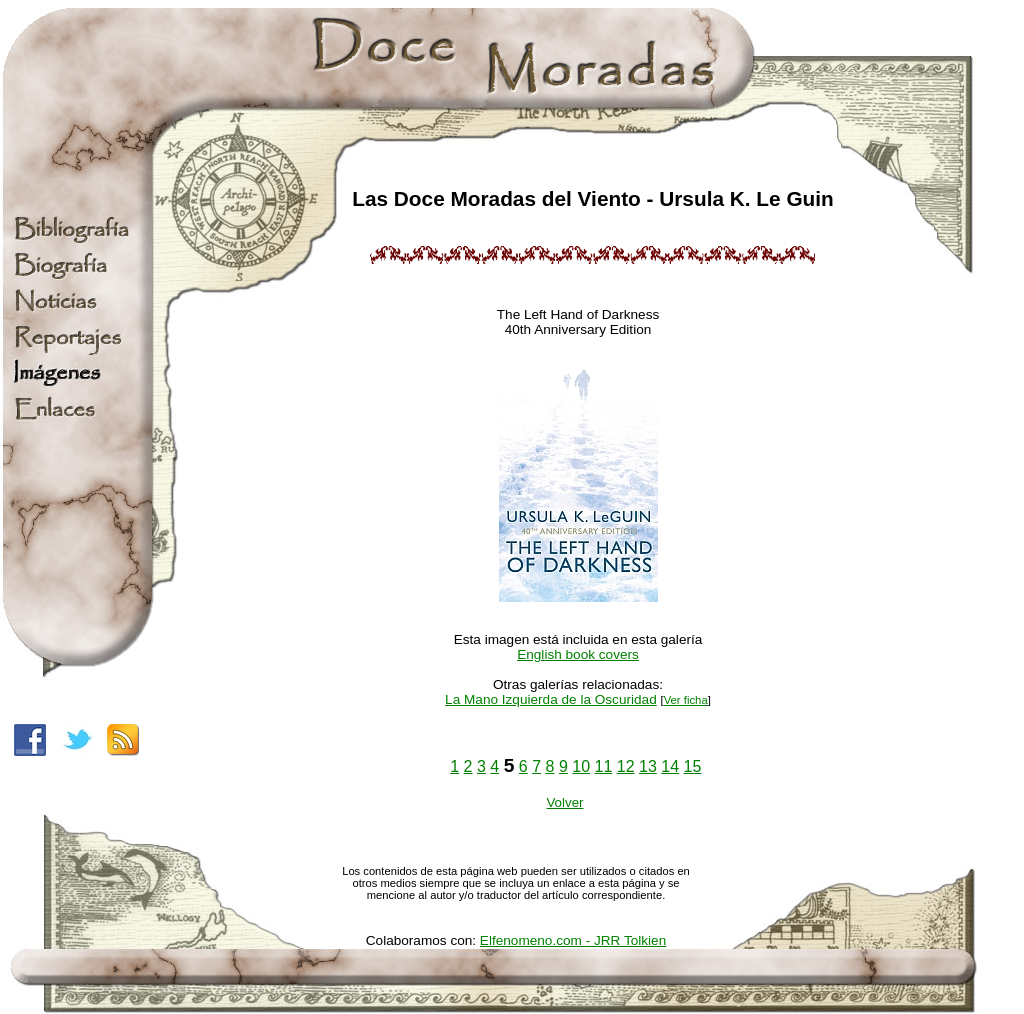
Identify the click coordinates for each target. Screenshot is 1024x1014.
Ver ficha (686, 700)
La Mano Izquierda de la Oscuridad (551, 699)
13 (648, 766)
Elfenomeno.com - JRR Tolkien (573, 940)
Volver (564, 802)
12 (626, 766)
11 (604, 766)
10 (581, 766)
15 (693, 766)
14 (670, 766)
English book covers (578, 654)
